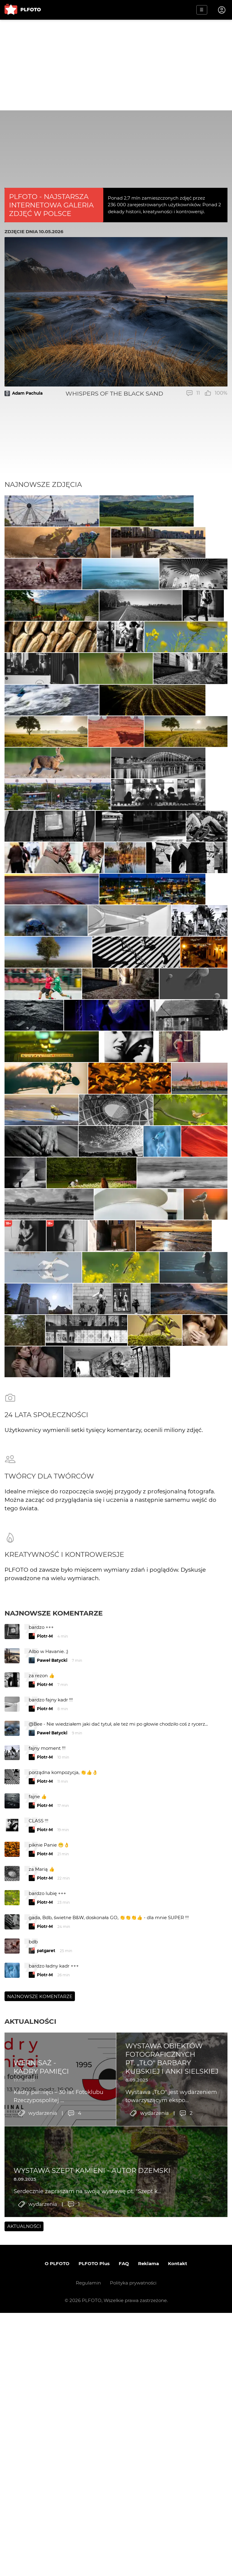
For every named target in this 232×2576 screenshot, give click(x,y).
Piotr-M (45, 2040)
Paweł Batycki (52, 2064)
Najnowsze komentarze (54, 2018)
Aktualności (30, 2426)
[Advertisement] (116, 65)
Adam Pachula (27, 393)
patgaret (46, 2355)
